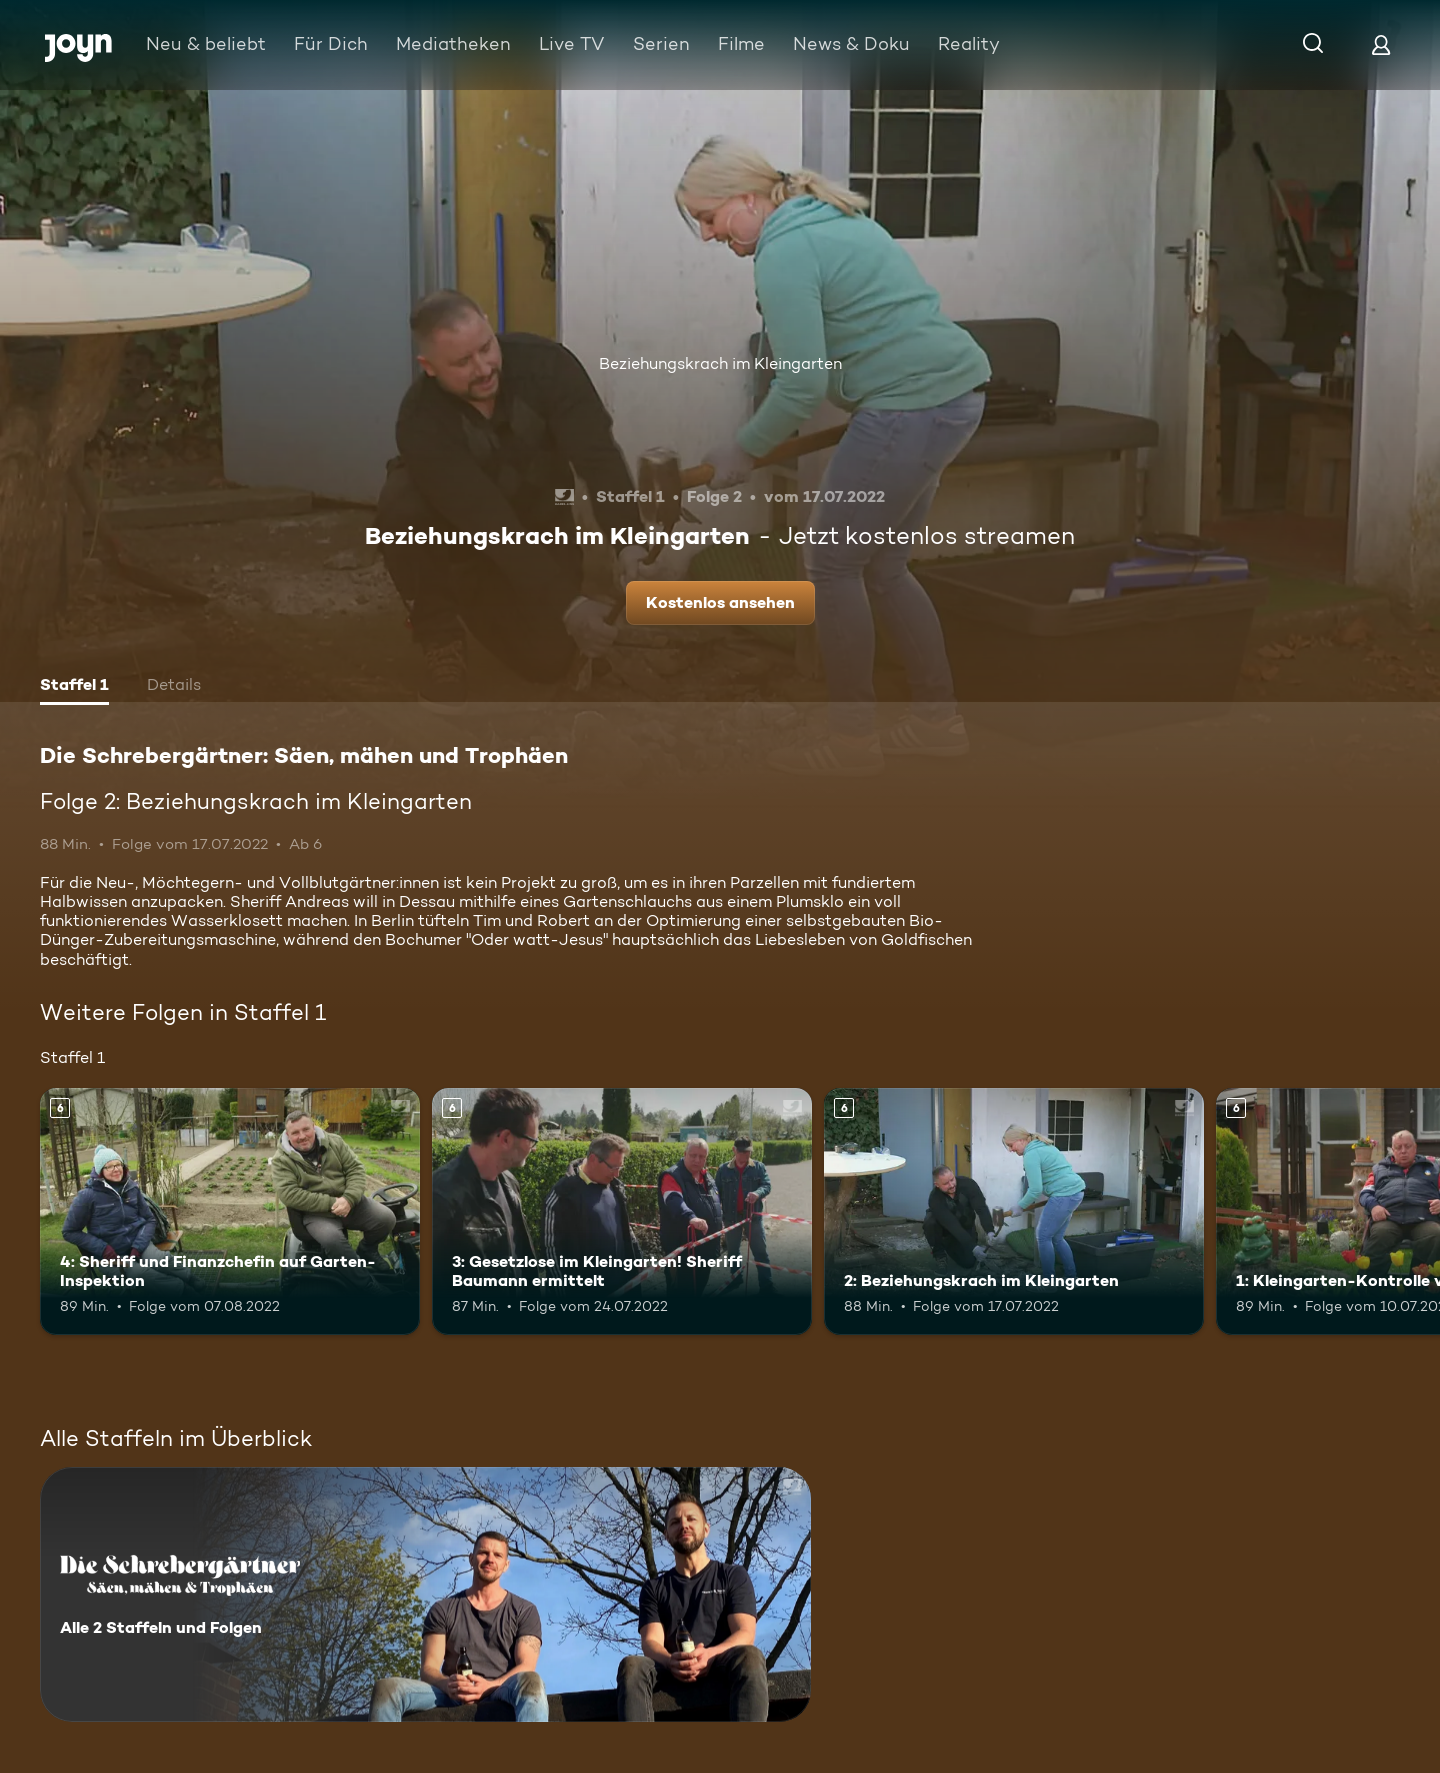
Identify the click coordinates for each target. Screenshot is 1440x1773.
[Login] (1381, 44)
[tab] (74, 687)
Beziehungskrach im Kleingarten (720, 363)
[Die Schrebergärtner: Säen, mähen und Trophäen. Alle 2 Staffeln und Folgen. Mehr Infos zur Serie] (425, 1594)
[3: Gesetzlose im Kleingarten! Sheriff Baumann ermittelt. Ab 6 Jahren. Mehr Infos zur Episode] (622, 1211)
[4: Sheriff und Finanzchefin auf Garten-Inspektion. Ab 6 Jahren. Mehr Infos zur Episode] (230, 1211)
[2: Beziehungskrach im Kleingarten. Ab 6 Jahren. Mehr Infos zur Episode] (1014, 1211)
